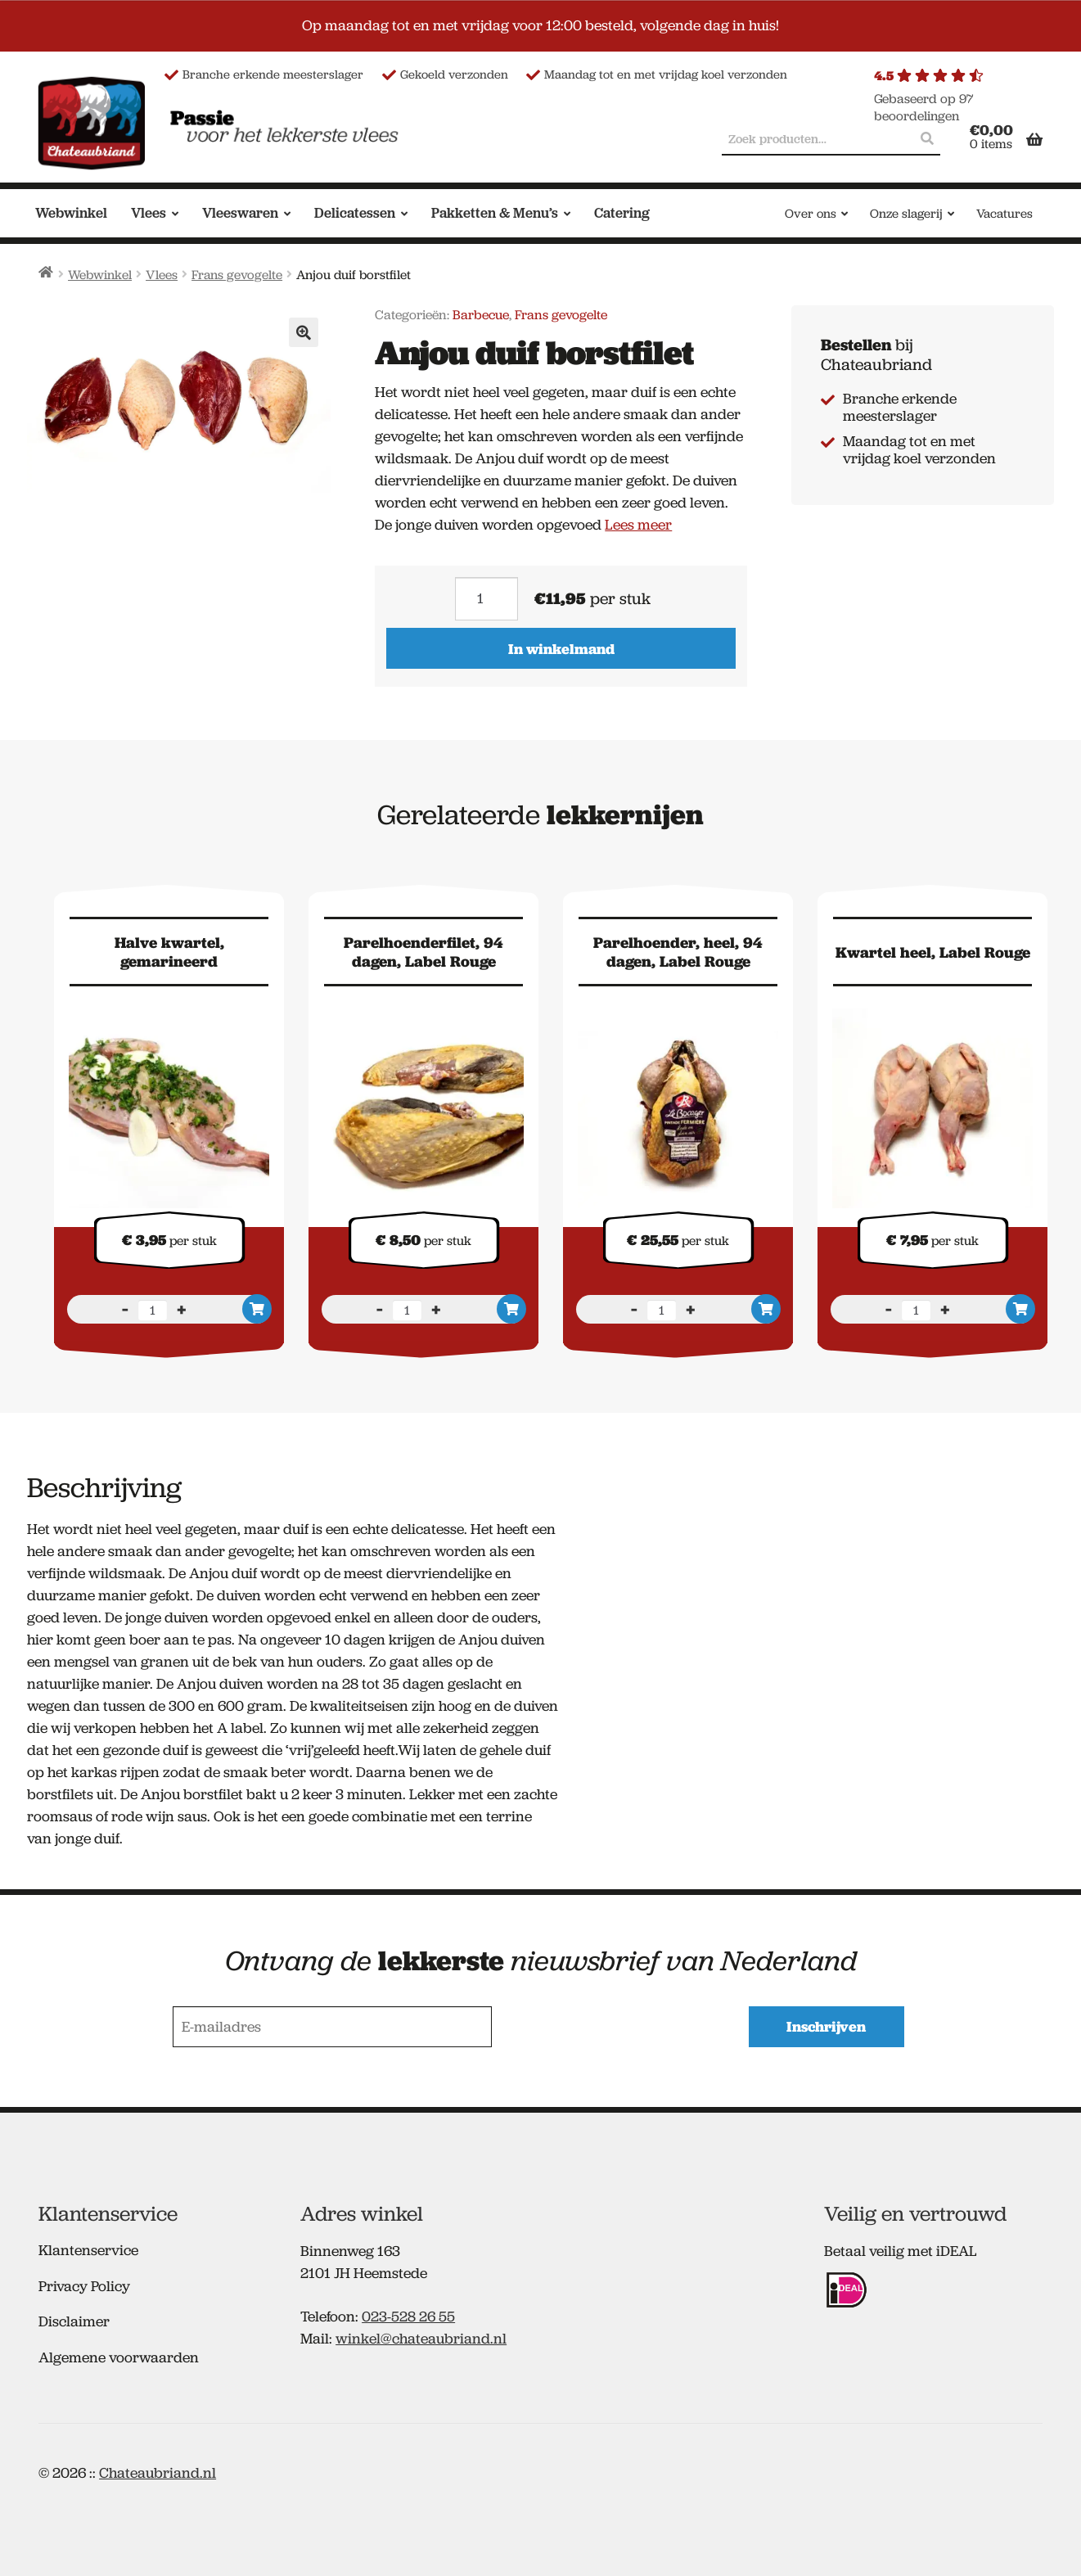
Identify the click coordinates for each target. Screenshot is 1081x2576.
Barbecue (481, 314)
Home (46, 272)
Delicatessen (354, 213)
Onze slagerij (906, 213)
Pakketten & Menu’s (494, 213)
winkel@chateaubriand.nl (421, 2337)
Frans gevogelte (236, 274)
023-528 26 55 (408, 2315)
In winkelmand (561, 648)
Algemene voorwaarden (118, 2356)
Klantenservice (88, 2248)
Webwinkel (71, 213)
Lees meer (638, 525)
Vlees (148, 213)
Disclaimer (74, 2320)
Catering (622, 213)
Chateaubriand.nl (157, 2471)
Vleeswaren (240, 213)
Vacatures (1004, 213)
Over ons (810, 213)
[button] (303, 332)
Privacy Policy (84, 2284)
